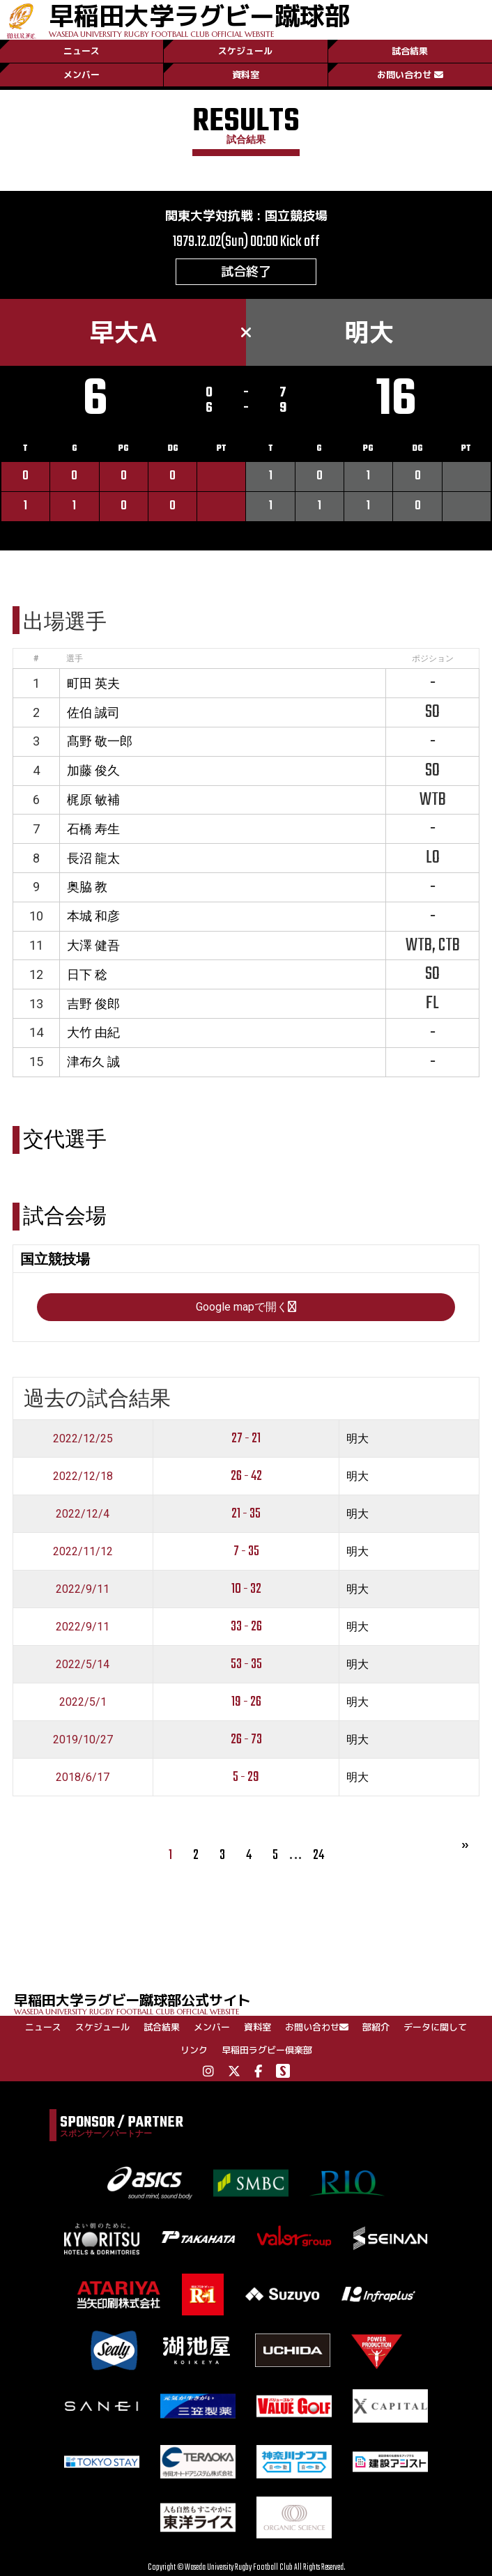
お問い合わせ (410, 74)
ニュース (81, 51)
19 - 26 (246, 1702)
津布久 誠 (93, 1061)
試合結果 (410, 51)
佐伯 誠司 (93, 712)
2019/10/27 (83, 1739)
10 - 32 (246, 1589)
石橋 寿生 (93, 829)
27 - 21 (246, 1438)
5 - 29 (246, 1777)
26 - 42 (246, 1476)
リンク (194, 2050)
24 (318, 1855)
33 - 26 (246, 1626)
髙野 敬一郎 (99, 741)
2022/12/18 (83, 1476)
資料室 (245, 74)
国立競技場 (296, 215)
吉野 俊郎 (93, 1003)
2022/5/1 (83, 1702)
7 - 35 (246, 1551)
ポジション (433, 658)
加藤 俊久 (93, 770)
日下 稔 (87, 974)
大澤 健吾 (93, 945)
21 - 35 (246, 1514)
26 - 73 (246, 1739)
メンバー (81, 74)
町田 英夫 (93, 683)
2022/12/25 (83, 1438)
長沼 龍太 (93, 858)
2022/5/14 (82, 1664)
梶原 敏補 (93, 799)
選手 (74, 658)
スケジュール (245, 51)
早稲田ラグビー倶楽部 (267, 2050)
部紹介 (376, 2027)
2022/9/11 (82, 1589)
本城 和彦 (93, 916)
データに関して (435, 2027)
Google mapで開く (246, 1306)
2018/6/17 (82, 1777)
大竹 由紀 (93, 1032)
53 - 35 (246, 1664)
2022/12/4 (82, 1513)
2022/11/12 (83, 1551)
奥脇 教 (87, 886)
